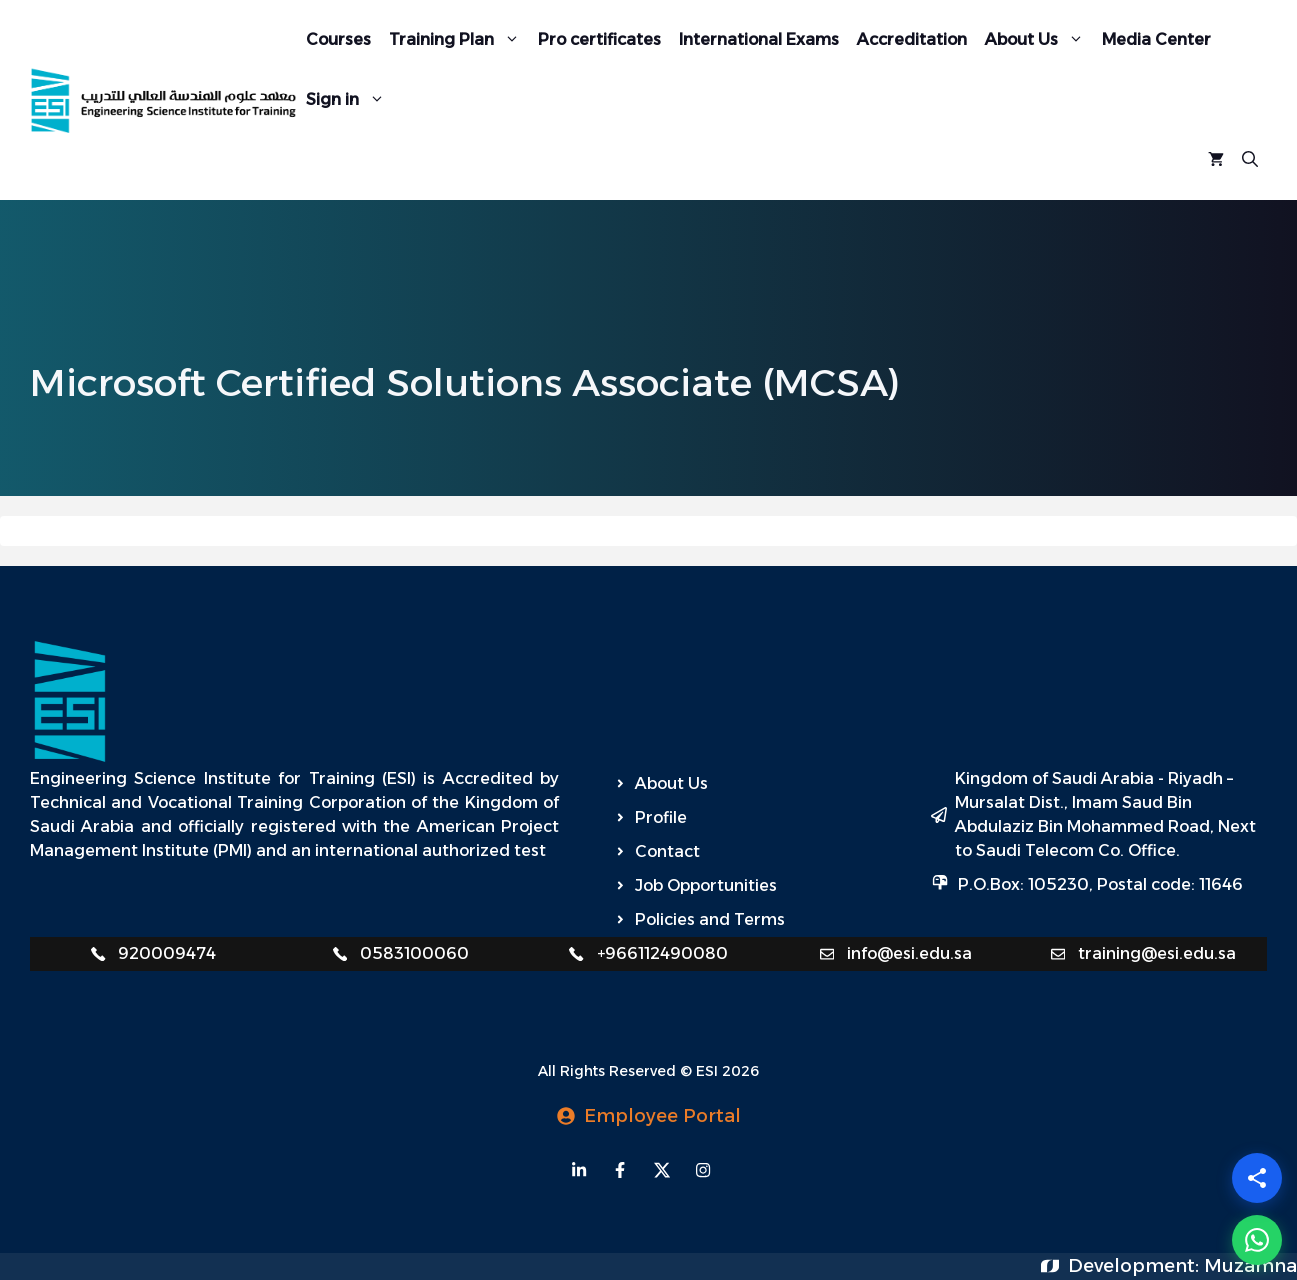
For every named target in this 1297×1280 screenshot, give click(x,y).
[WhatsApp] (1257, 1240)
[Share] (1257, 1178)
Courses (338, 39)
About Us (1039, 40)
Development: (1136, 1266)
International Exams (759, 39)
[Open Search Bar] (1250, 160)
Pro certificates (599, 39)
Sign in (350, 100)
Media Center (1156, 39)
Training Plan (459, 40)
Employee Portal (662, 1116)
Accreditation (912, 39)
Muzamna (1250, 1266)
